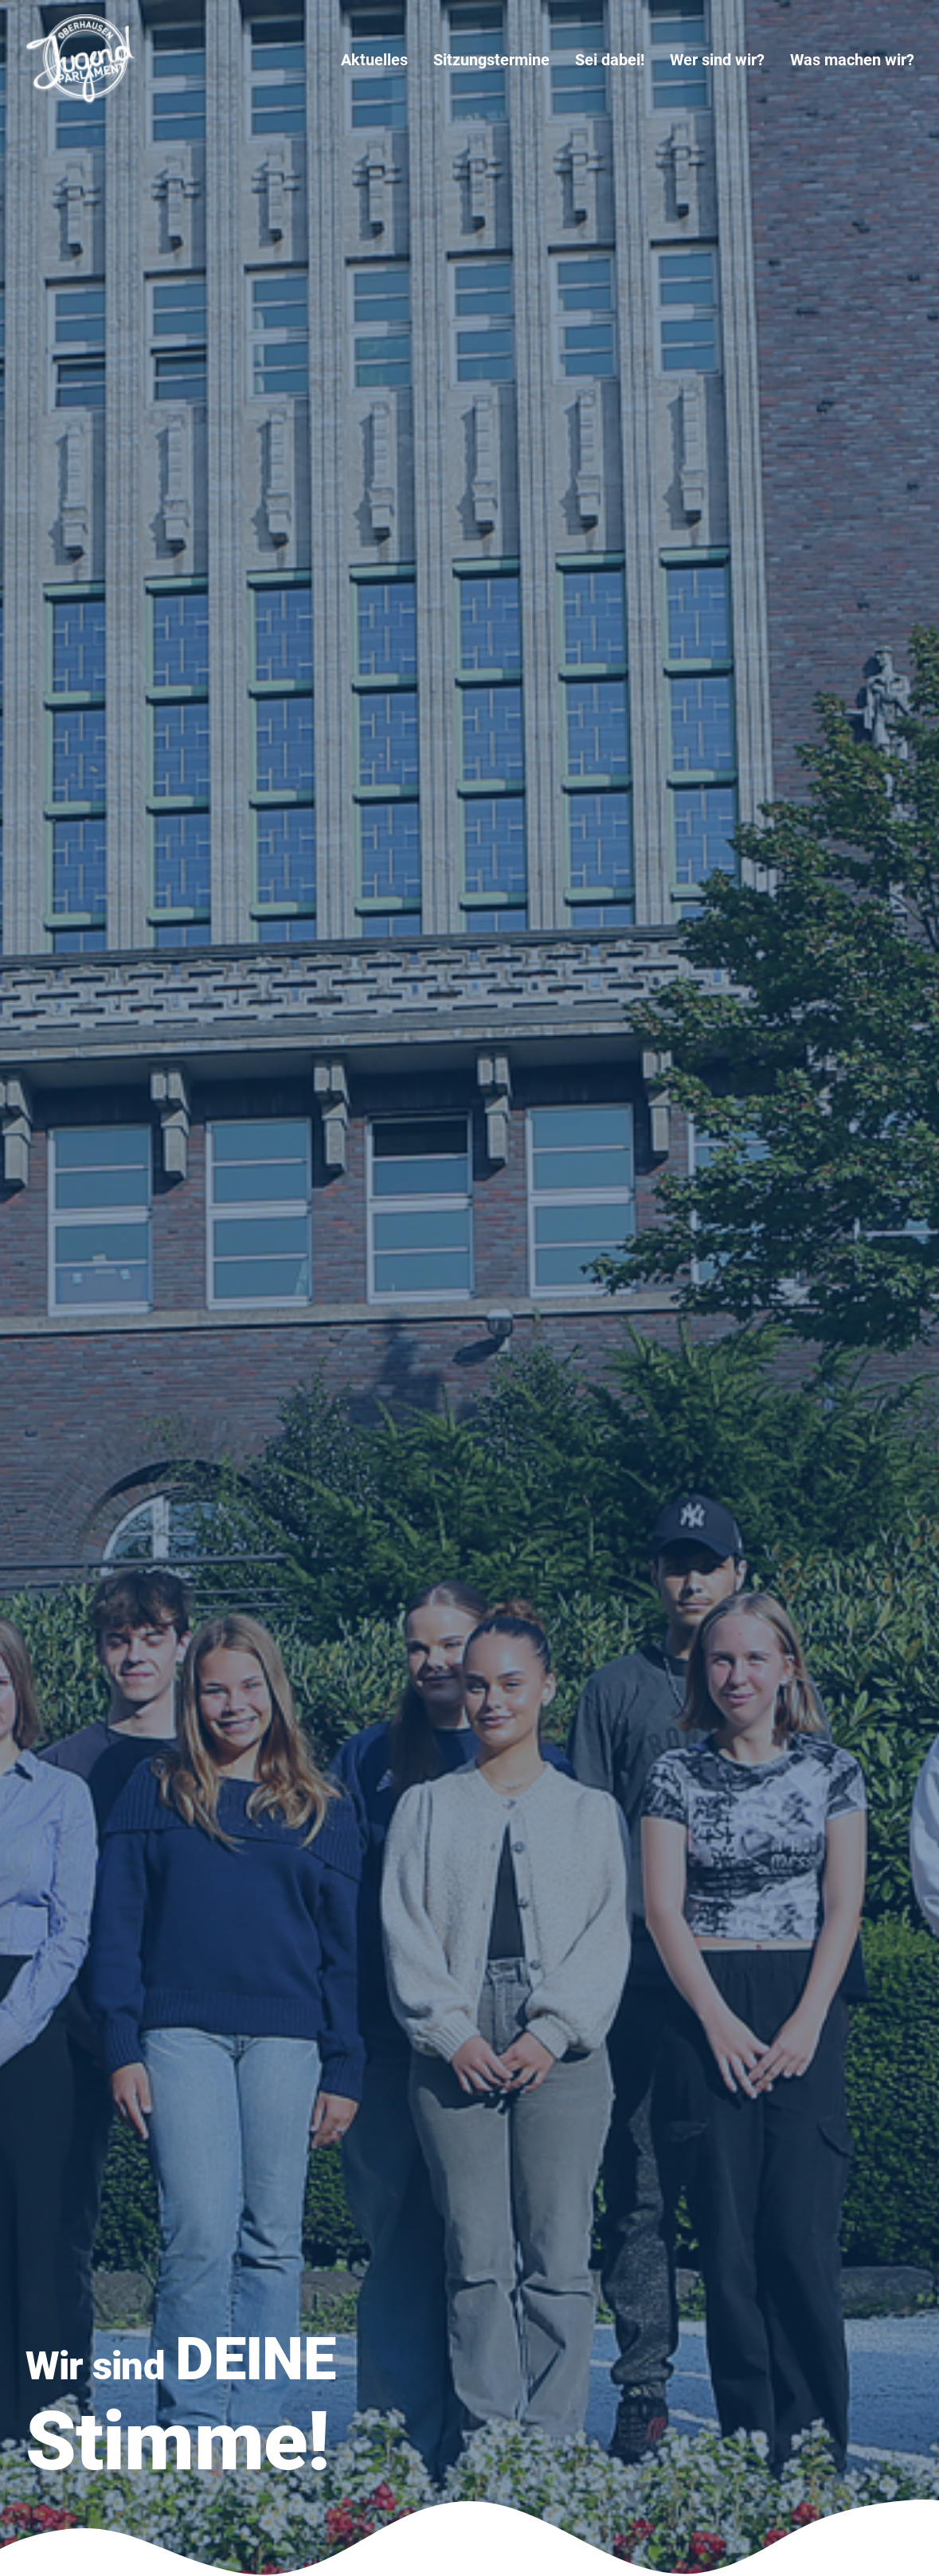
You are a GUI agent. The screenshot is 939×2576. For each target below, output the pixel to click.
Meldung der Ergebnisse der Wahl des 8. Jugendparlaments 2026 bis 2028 (462, 800)
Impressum (376, 2368)
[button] (114, 2154)
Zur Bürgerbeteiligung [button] (450, 2018)
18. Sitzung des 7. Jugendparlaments (439, 1059)
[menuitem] (380, 59)
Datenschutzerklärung (406, 2386)
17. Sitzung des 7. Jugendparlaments (731, 2322)
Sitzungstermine (491, 59)
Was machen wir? (852, 59)
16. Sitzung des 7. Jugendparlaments (731, 2381)
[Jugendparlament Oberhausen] (80, 59)
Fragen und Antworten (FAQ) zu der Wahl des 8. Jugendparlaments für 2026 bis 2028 (769, 827)
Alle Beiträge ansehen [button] (134, 806)
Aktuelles (374, 59)
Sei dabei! (609, 59)
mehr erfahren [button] (123, 1907)
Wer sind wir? (717, 59)
